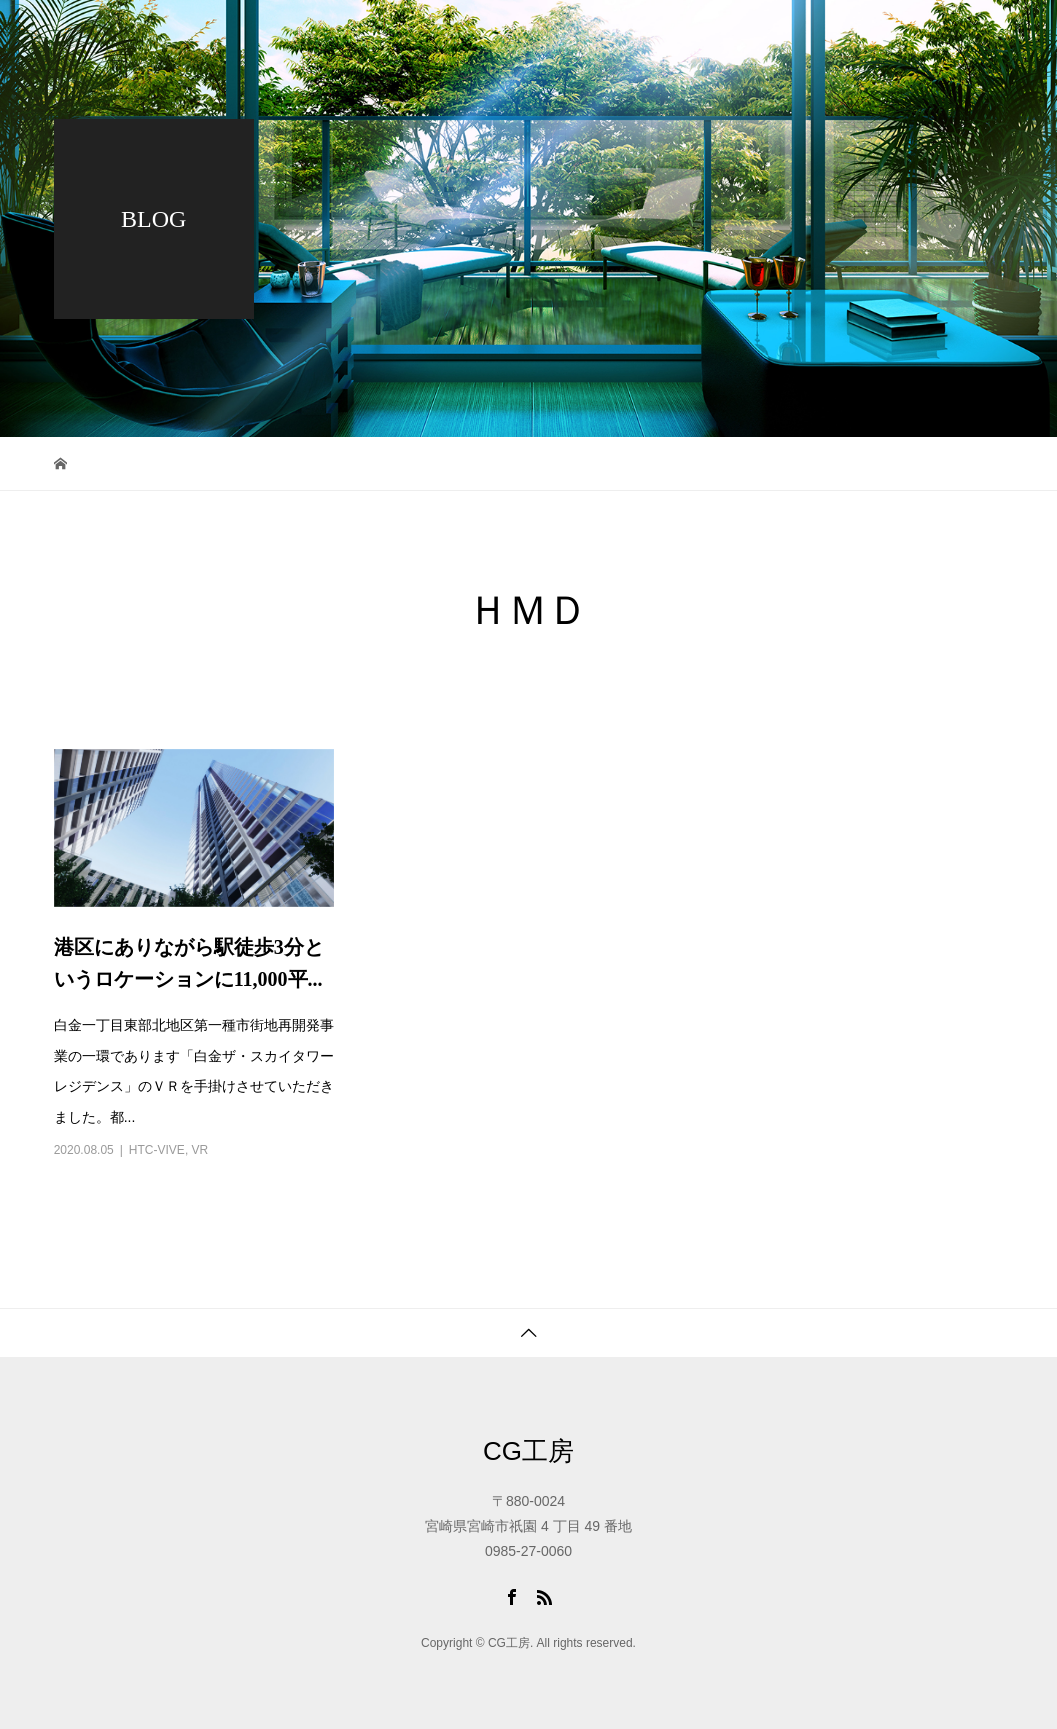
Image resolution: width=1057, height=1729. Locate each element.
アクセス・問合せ (658, 105)
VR (200, 1150)
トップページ (520, 35)
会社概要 (842, 35)
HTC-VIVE (157, 1150)
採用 (512, 105)
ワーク (639, 35)
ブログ (737, 35)
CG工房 (528, 1451)
